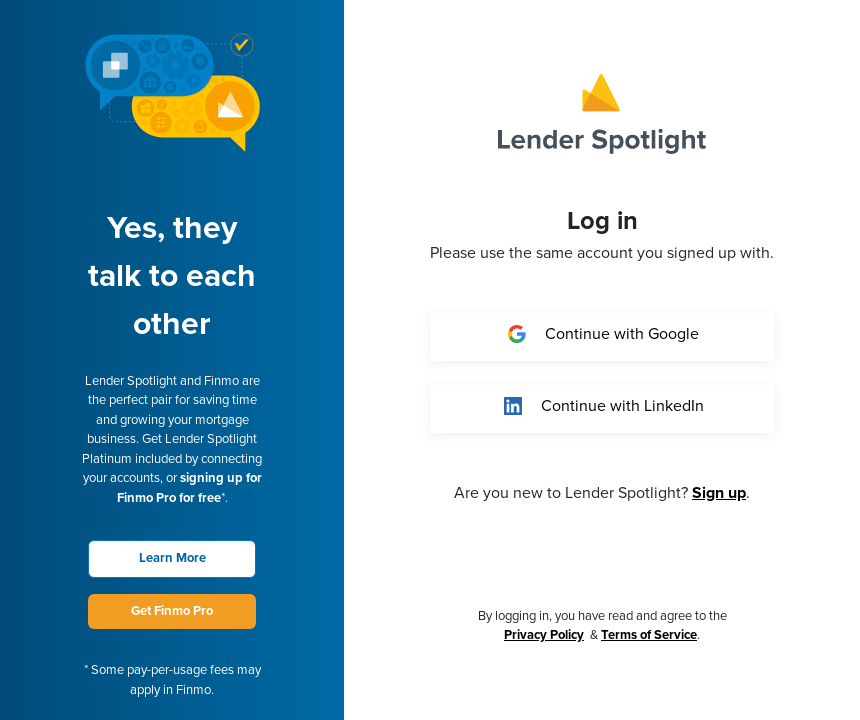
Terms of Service (649, 635)
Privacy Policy (544, 635)
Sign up (719, 493)
